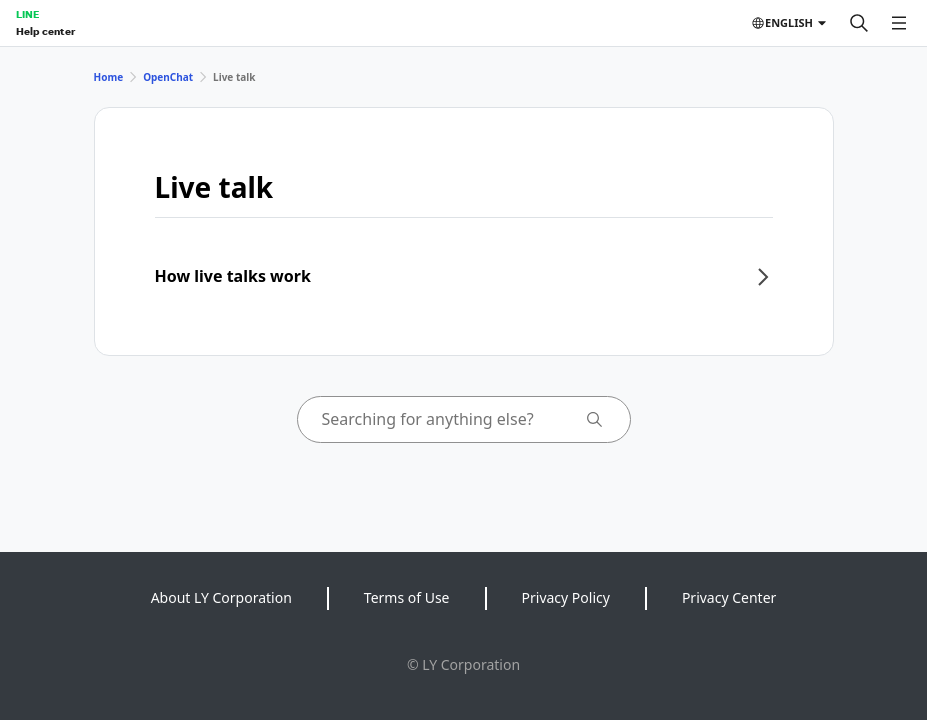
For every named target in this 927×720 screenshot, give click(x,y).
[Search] (859, 23)
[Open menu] (899, 23)
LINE (27, 14)
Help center (45, 31)
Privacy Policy (566, 597)
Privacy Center (729, 597)
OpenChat (168, 77)
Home (109, 77)
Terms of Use (407, 597)
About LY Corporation (221, 597)
